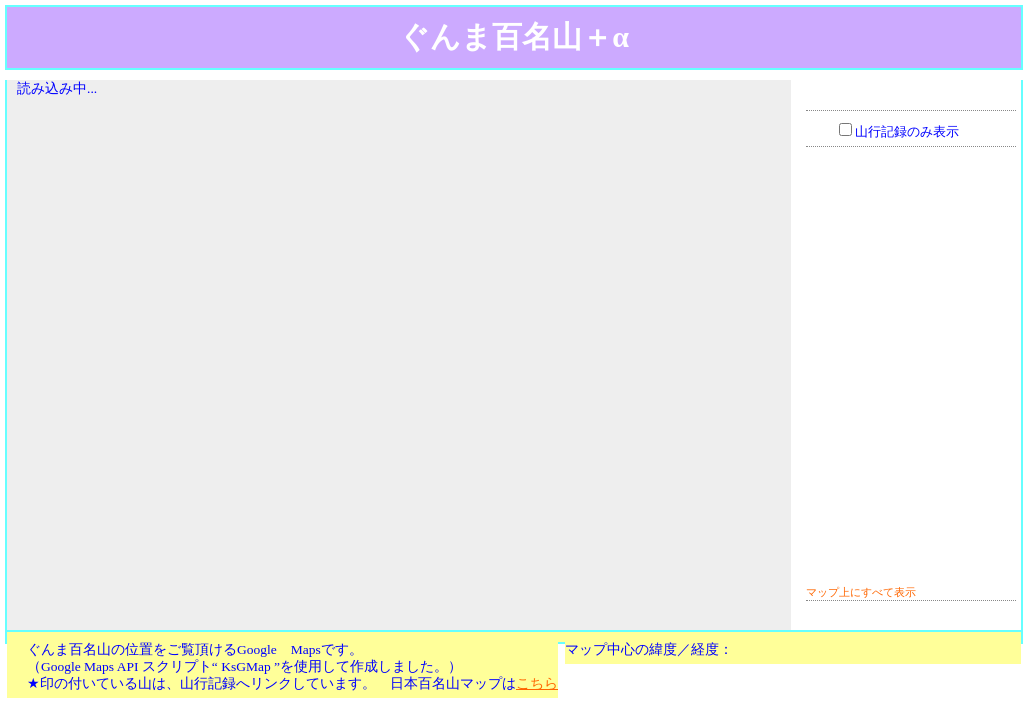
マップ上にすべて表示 (861, 592)
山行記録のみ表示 (907, 132)
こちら (537, 683)
